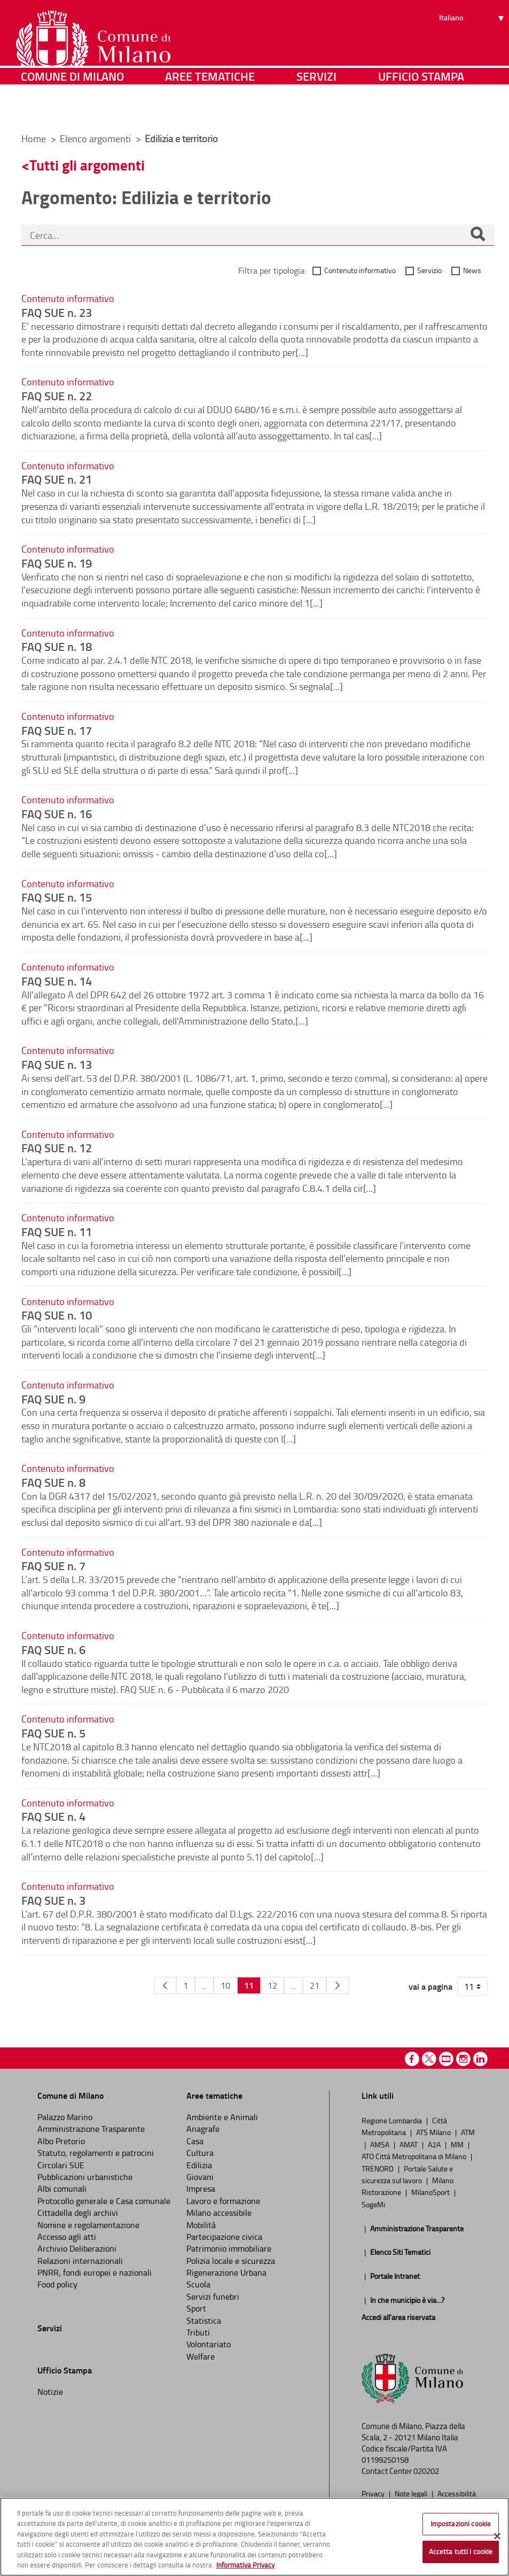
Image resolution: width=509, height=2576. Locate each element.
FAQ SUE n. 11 (56, 1231)
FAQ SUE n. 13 (56, 1064)
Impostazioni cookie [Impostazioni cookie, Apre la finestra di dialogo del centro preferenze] (460, 2523)
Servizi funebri (212, 2296)
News (472, 270)
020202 (426, 2471)
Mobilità (201, 2225)
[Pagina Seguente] (337, 1985)
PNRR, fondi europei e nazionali (94, 2272)
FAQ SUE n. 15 (56, 896)
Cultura (200, 2153)
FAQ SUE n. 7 (53, 1565)
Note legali (412, 2493)
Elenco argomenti (96, 138)
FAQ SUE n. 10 (56, 1314)
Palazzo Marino (64, 2117)
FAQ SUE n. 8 (53, 1482)
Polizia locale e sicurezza (230, 2261)
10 (225, 1985)
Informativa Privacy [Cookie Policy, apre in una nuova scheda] (245, 2565)
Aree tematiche (210, 109)
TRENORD (378, 2168)
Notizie (50, 2391)
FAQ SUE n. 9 (53, 1398)
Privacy (374, 2493)
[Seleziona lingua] (473, 48)
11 (249, 1985)
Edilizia (199, 2165)
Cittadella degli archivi (77, 2212)
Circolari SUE (60, 2165)
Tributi (198, 2332)
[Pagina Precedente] (165, 1985)
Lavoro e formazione (223, 2201)
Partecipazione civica (224, 2237)
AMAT (409, 2144)
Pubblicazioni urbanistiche (84, 2177)
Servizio (429, 270)
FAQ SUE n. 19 (56, 562)
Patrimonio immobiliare (228, 2248)
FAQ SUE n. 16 (56, 813)
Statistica (203, 2320)
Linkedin (480, 2059)
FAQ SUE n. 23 (56, 312)
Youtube (446, 2059)
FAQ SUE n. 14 (56, 980)
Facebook (412, 2059)
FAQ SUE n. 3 (53, 1899)
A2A (435, 2144)
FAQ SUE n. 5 (53, 1732)
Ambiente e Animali (222, 2117)
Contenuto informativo (360, 270)
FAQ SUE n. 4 (53, 1816)
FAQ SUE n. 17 (56, 730)
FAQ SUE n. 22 (56, 395)
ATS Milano (434, 2132)
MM (458, 2144)
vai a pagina (430, 1986)
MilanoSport (431, 2191)
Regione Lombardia (393, 2120)
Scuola (198, 2284)
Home (33, 138)
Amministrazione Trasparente (91, 2129)
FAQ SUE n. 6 (53, 1649)
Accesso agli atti (66, 2237)
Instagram (463, 2059)
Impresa (200, 2188)
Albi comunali (62, 2188)
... (204, 1985)
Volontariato (208, 2344)
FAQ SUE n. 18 (56, 646)
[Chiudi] (497, 2536)
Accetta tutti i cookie (461, 2551)
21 (314, 1985)
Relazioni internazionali (80, 2261)
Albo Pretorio (61, 2141)
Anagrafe (203, 2129)
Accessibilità (456, 2493)
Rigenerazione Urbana (226, 2272)
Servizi (316, 109)
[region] (254, 2536)
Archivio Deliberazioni (76, 2248)
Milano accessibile (219, 2212)
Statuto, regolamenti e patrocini (95, 2153)
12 (272, 1985)
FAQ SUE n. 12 (56, 1147)
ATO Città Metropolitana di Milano (415, 2156)
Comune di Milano (72, 109)
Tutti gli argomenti (87, 164)
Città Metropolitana (404, 2126)
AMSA (380, 2144)
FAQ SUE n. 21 (56, 478)
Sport (196, 2308)
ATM (468, 2132)
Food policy (57, 2284)
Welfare (200, 2356)
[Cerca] (477, 235)
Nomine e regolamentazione (88, 2225)
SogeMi (373, 2204)
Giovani (200, 2177)
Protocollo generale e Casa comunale (103, 2201)
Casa (194, 2141)
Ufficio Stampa (421, 109)
